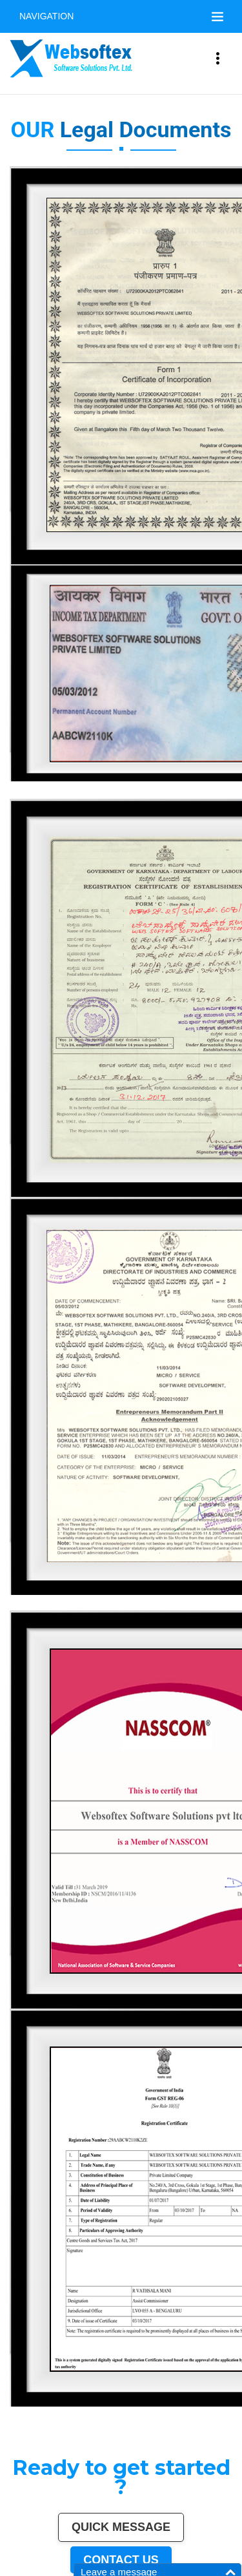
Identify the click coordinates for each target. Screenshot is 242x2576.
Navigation (46, 16)
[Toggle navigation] (217, 16)
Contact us (121, 2559)
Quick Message (121, 2527)
